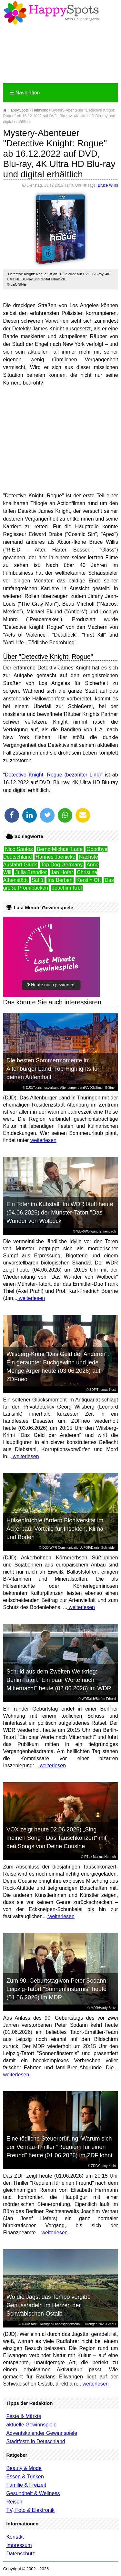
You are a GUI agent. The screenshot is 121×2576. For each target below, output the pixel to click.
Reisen (14, 2501)
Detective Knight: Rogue (33, 774)
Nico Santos (19, 849)
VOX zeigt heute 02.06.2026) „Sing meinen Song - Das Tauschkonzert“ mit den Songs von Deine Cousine (56, 1837)
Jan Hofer (62, 872)
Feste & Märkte (23, 2416)
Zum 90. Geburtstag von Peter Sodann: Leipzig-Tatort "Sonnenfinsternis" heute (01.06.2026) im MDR (57, 1989)
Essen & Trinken (25, 2476)
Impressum (19, 2545)
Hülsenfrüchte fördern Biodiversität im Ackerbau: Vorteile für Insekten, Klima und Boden (54, 1528)
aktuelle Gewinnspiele (31, 2424)
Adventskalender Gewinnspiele (41, 2433)
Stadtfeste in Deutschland (35, 2441)
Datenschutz (20, 2553)
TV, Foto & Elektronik (30, 2510)
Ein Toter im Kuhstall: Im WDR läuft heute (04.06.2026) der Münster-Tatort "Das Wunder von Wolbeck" (59, 1212)
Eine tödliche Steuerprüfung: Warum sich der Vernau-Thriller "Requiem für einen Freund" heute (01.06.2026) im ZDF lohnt (59, 2147)
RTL (87, 1857)
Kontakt (15, 2537)
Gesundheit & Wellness (33, 2493)
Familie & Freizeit (26, 2485)
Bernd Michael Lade (60, 849)
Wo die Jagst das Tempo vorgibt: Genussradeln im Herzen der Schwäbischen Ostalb (48, 2305)
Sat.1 (38, 880)
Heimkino (40, 110)
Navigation (24, 92)
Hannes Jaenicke (55, 857)
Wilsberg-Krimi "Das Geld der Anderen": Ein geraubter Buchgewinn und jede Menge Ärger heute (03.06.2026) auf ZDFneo (57, 1366)
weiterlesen (43, 1140)
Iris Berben (59, 880)
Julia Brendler (31, 872)
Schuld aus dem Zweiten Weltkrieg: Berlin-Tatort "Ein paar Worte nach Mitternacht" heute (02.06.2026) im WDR (58, 1680)
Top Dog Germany (62, 864)
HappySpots (16, 110)
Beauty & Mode (23, 2468)
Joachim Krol (67, 888)
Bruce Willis (108, 185)
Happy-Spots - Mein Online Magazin (51, 13)
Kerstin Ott (88, 880)
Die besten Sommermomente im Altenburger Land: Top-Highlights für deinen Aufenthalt (52, 1068)
